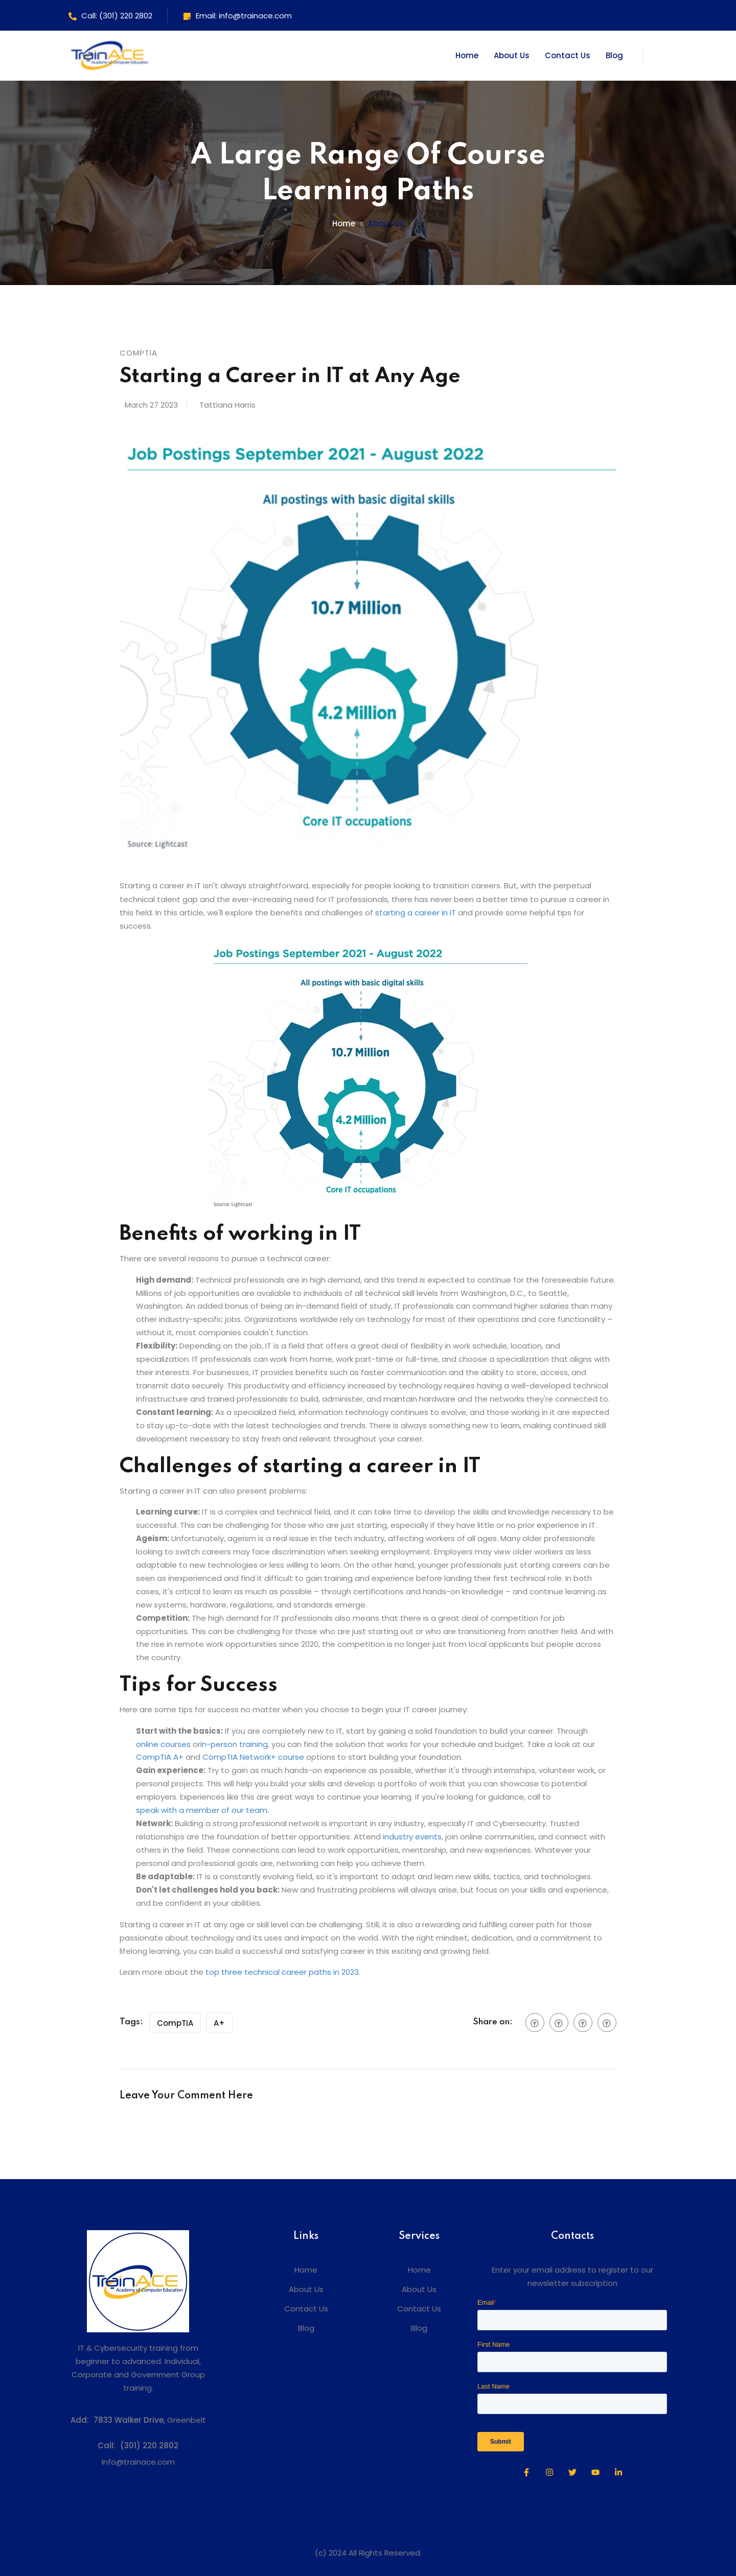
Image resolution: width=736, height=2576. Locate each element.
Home (466, 55)
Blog (614, 55)
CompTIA (175, 2023)
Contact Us (567, 55)
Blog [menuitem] (306, 2328)
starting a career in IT (415, 912)
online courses (163, 1744)
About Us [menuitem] (306, 2289)
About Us (512, 55)
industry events (412, 1836)
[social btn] (534, 2022)
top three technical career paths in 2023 (282, 1972)
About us (386, 223)
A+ (219, 2023)
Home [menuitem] (305, 2269)
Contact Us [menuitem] (306, 2308)
